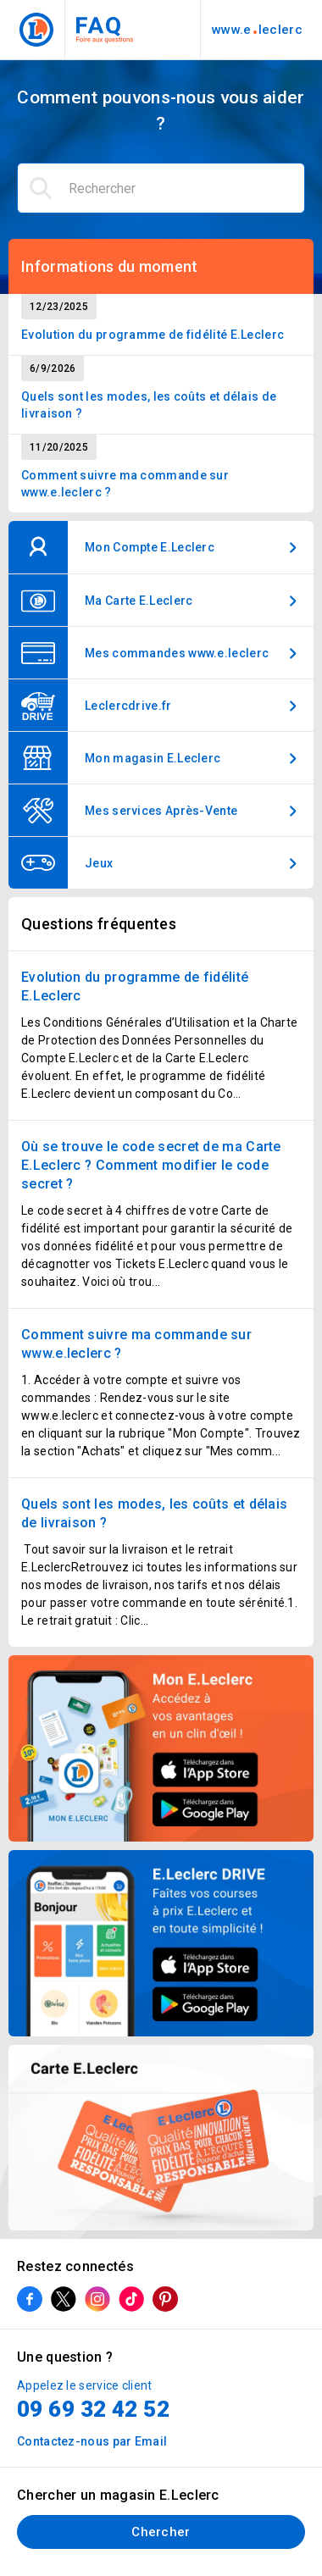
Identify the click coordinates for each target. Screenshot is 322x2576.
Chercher (160, 2532)
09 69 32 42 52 (93, 2409)
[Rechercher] (161, 188)
